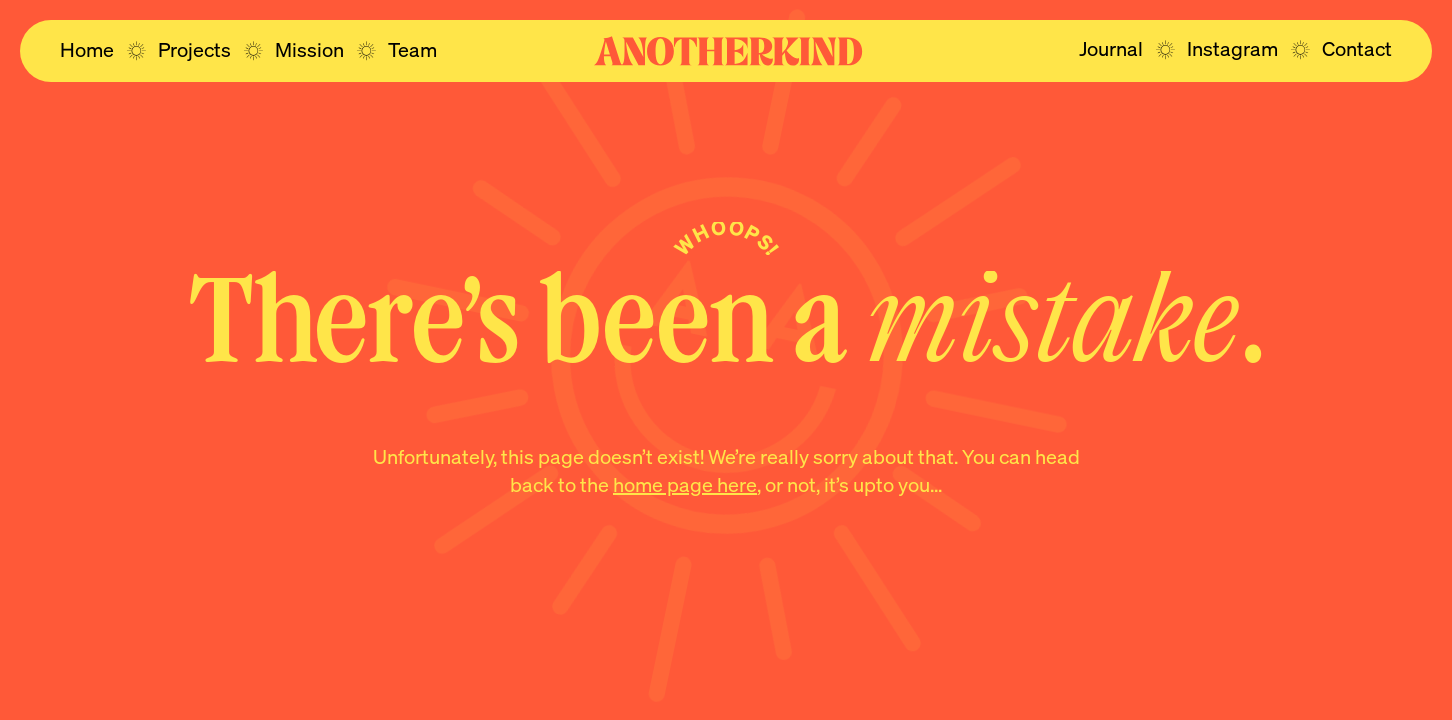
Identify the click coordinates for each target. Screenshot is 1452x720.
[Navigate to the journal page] (1111, 49)
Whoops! (727, 237)
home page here (685, 484)
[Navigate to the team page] (412, 50)
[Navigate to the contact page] (1357, 49)
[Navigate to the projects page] (194, 50)
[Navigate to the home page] (87, 50)
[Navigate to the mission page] (309, 50)
